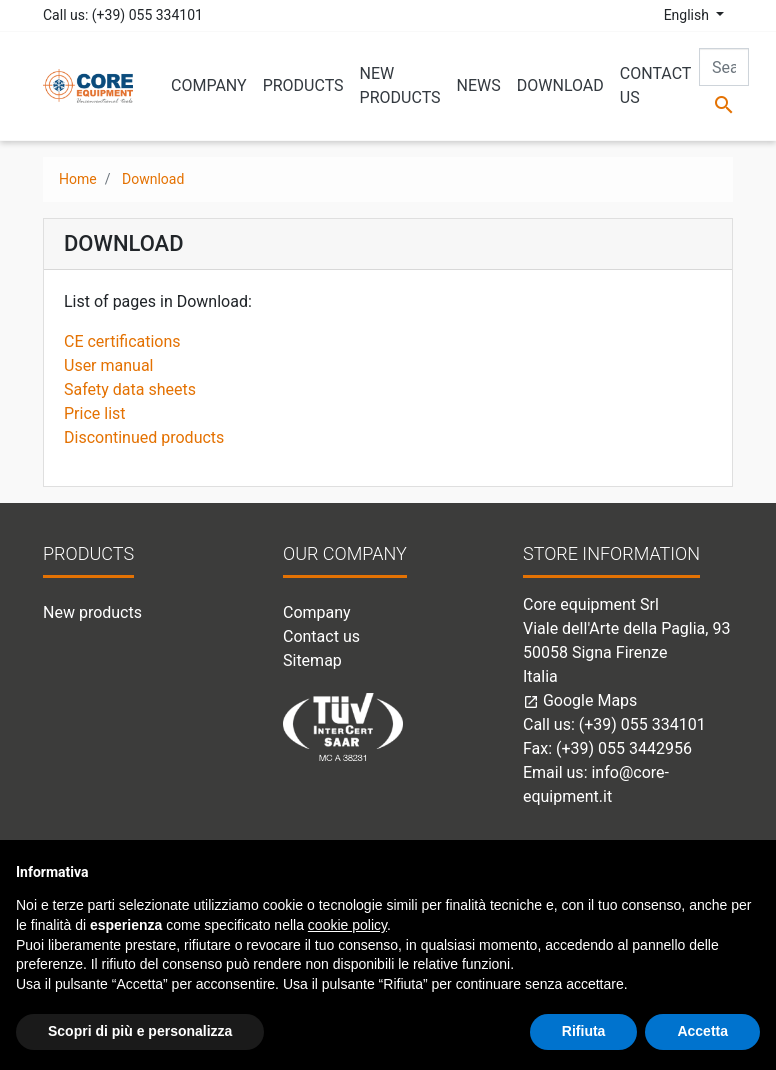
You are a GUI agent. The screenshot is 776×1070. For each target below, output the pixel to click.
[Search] (724, 67)
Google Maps (580, 700)
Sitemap (312, 660)
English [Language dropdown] (688, 15)
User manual (109, 365)
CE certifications (122, 341)
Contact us (321, 636)
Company (317, 612)
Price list (95, 413)
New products (92, 612)
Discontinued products (144, 437)
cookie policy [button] (347, 925)
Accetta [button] (702, 1031)
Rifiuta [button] (584, 1031)
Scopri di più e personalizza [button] (140, 1031)
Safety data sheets (130, 389)
